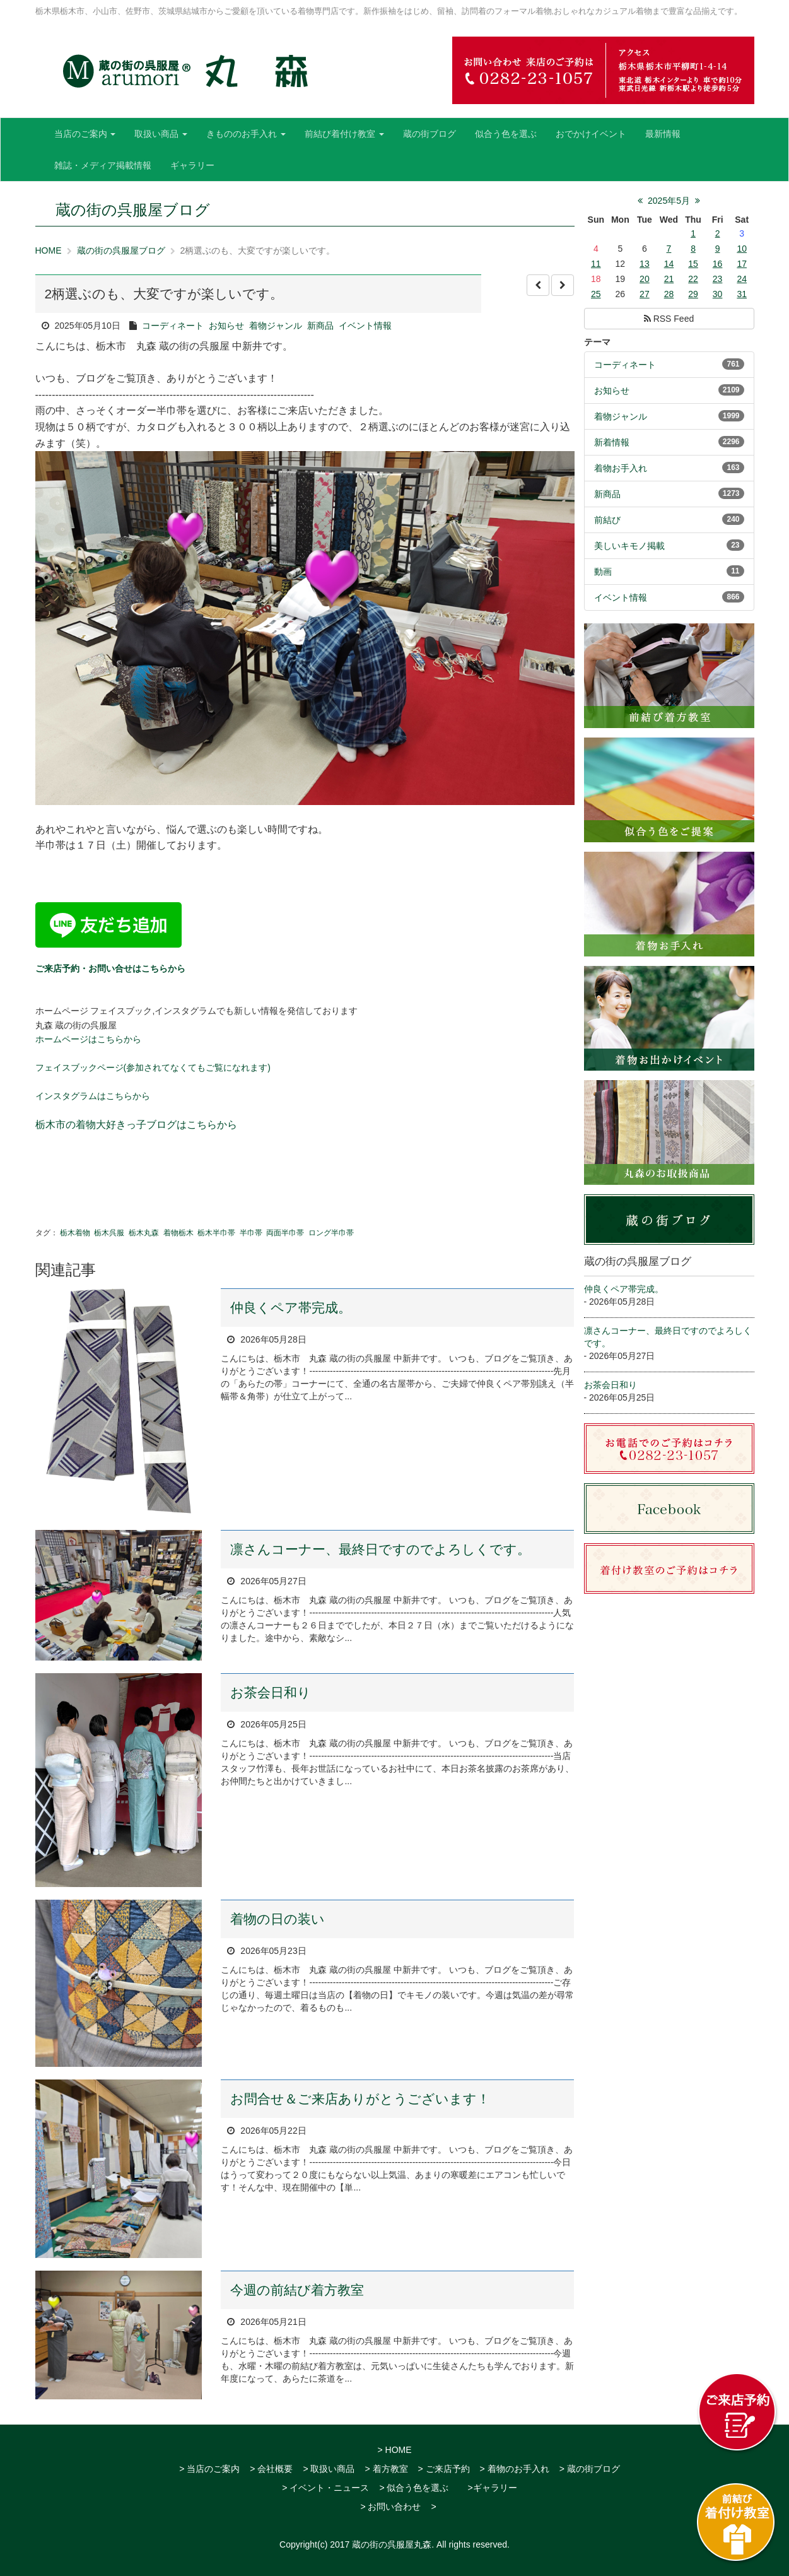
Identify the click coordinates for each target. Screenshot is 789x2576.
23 (718, 279)
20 (645, 279)
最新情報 (663, 134)
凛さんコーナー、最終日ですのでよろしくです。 (380, 1549)
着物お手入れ (620, 468)
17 (742, 264)
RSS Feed (669, 319)
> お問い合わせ (390, 2507)
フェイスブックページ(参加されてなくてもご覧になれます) (153, 1067)
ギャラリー (192, 165)
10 (742, 249)
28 (669, 294)
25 (596, 294)
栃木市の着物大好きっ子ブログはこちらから (136, 1124)
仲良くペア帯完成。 (290, 1307)
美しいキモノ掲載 (629, 546)
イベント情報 (365, 326)
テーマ (597, 342)
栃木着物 (75, 1232)
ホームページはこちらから (88, 1039)
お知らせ (226, 326)
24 (742, 279)
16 (718, 264)
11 (596, 264)
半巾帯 (251, 1232)
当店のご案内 (85, 134)
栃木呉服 (109, 1232)
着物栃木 (178, 1232)
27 (645, 294)
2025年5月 (669, 201)
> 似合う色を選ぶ (413, 2488)
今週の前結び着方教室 (297, 2290)
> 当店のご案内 (209, 2469)
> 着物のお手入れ (514, 2469)
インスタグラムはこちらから (92, 1096)
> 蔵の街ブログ (589, 2469)
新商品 (320, 326)
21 (669, 279)
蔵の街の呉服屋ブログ (121, 250)
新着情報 (611, 442)
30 (718, 294)
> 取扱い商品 (328, 2469)
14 (669, 264)
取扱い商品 (160, 134)
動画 (603, 572)
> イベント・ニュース (325, 2488)
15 (693, 264)
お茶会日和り (270, 1692)
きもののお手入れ (246, 134)
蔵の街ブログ (429, 134)
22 (693, 279)
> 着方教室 (386, 2469)
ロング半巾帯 (331, 1232)
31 (742, 294)
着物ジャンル (275, 326)
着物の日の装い (277, 1919)
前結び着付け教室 (344, 134)
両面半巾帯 (285, 1232)
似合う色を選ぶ (506, 134)
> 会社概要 (271, 2469)
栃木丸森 (144, 1232)
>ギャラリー (492, 2488)
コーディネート (173, 326)
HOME (48, 250)
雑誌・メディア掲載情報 (102, 165)
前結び (607, 520)
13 (645, 264)
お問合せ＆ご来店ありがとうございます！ (360, 2098)
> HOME (394, 2450)
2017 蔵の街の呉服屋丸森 (380, 2544)
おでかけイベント (591, 134)
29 (693, 294)
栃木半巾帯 (216, 1232)
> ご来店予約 (444, 2469)
